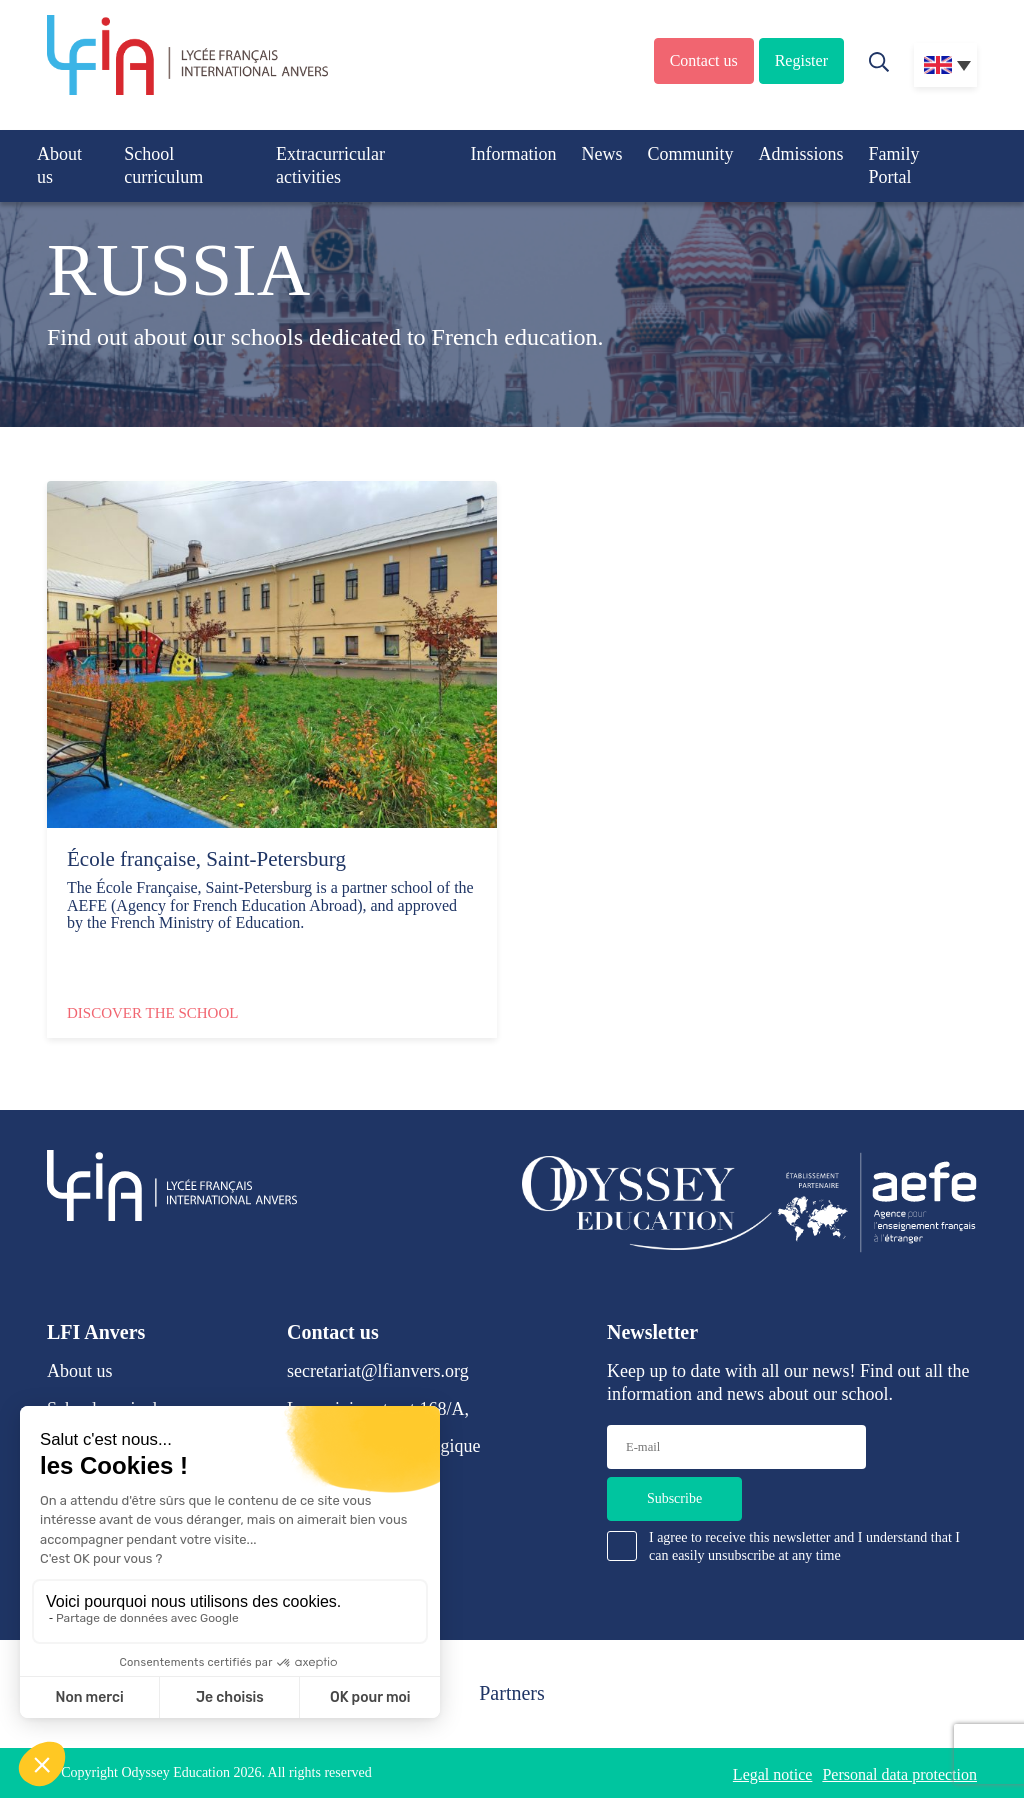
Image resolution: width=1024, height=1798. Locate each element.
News (601, 154)
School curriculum (163, 165)
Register (801, 60)
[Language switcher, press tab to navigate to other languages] (945, 65)
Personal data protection (899, 1774)
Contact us (704, 60)
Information (513, 154)
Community (690, 154)
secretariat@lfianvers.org (378, 1371)
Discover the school (152, 1013)
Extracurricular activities (330, 165)
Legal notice (773, 1774)
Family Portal (893, 165)
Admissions (800, 154)
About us (59, 165)
